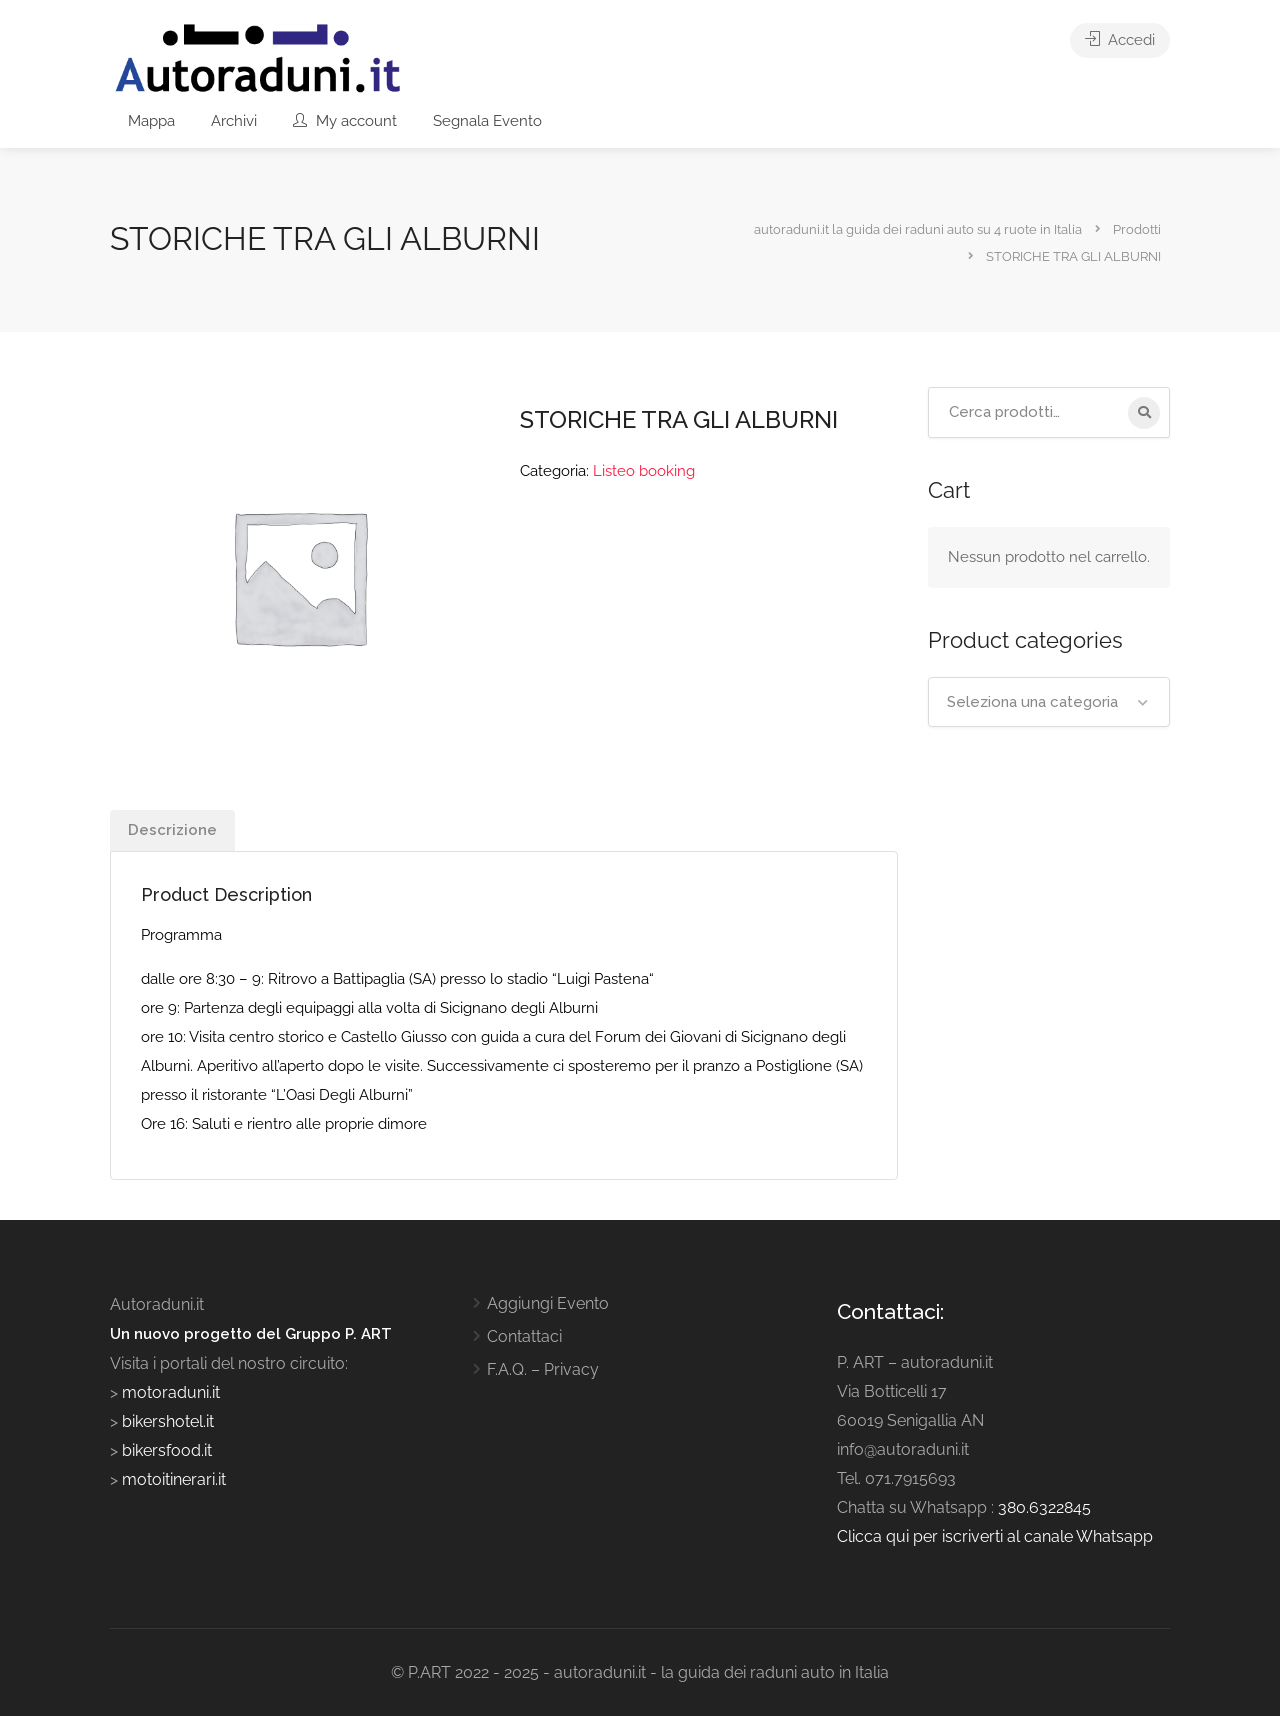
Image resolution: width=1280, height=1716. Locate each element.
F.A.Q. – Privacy (543, 1369)
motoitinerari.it (172, 1479)
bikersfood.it (167, 1450)
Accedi (1120, 40)
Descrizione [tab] (172, 830)
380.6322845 (1044, 1507)
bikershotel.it (168, 1421)
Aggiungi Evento (548, 1303)
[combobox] (1049, 702)
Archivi (234, 121)
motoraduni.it (169, 1392)
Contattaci (524, 1336)
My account (345, 121)
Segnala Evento (487, 121)
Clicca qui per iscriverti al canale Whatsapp (995, 1536)
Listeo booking (644, 471)
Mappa (151, 121)
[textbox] (1049, 702)
